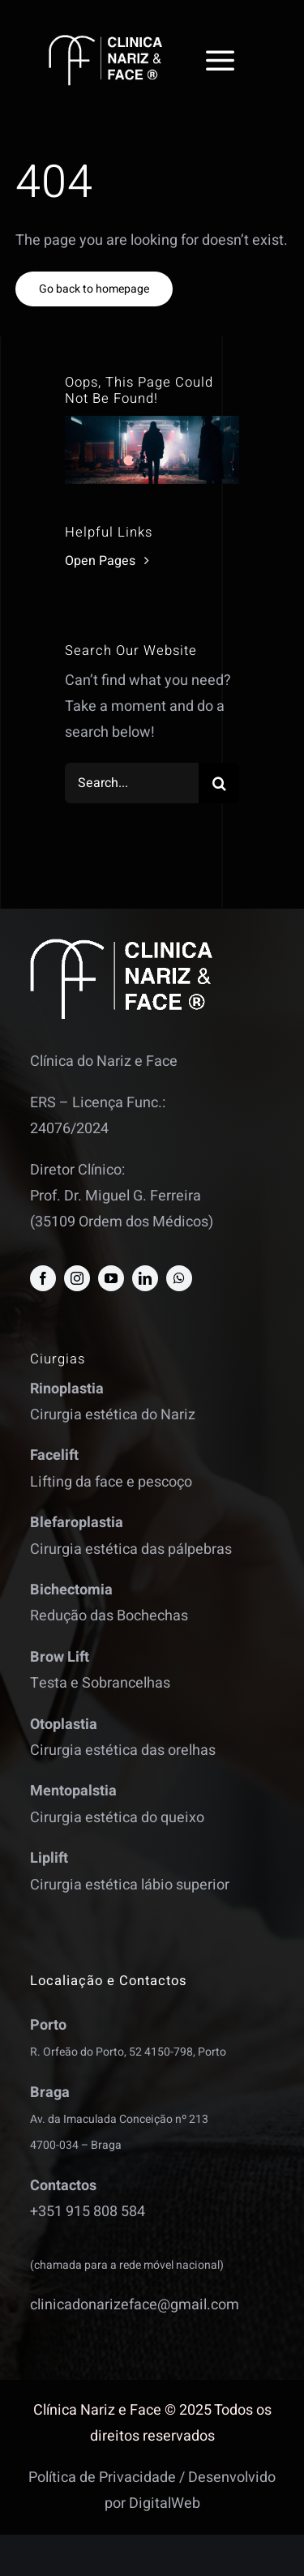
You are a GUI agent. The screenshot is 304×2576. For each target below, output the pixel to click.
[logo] (105, 42)
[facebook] (43, 1278)
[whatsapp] (179, 1278)
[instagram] (77, 1278)
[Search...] (132, 783)
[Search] (219, 783)
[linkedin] (145, 1278)
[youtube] (111, 1278)
